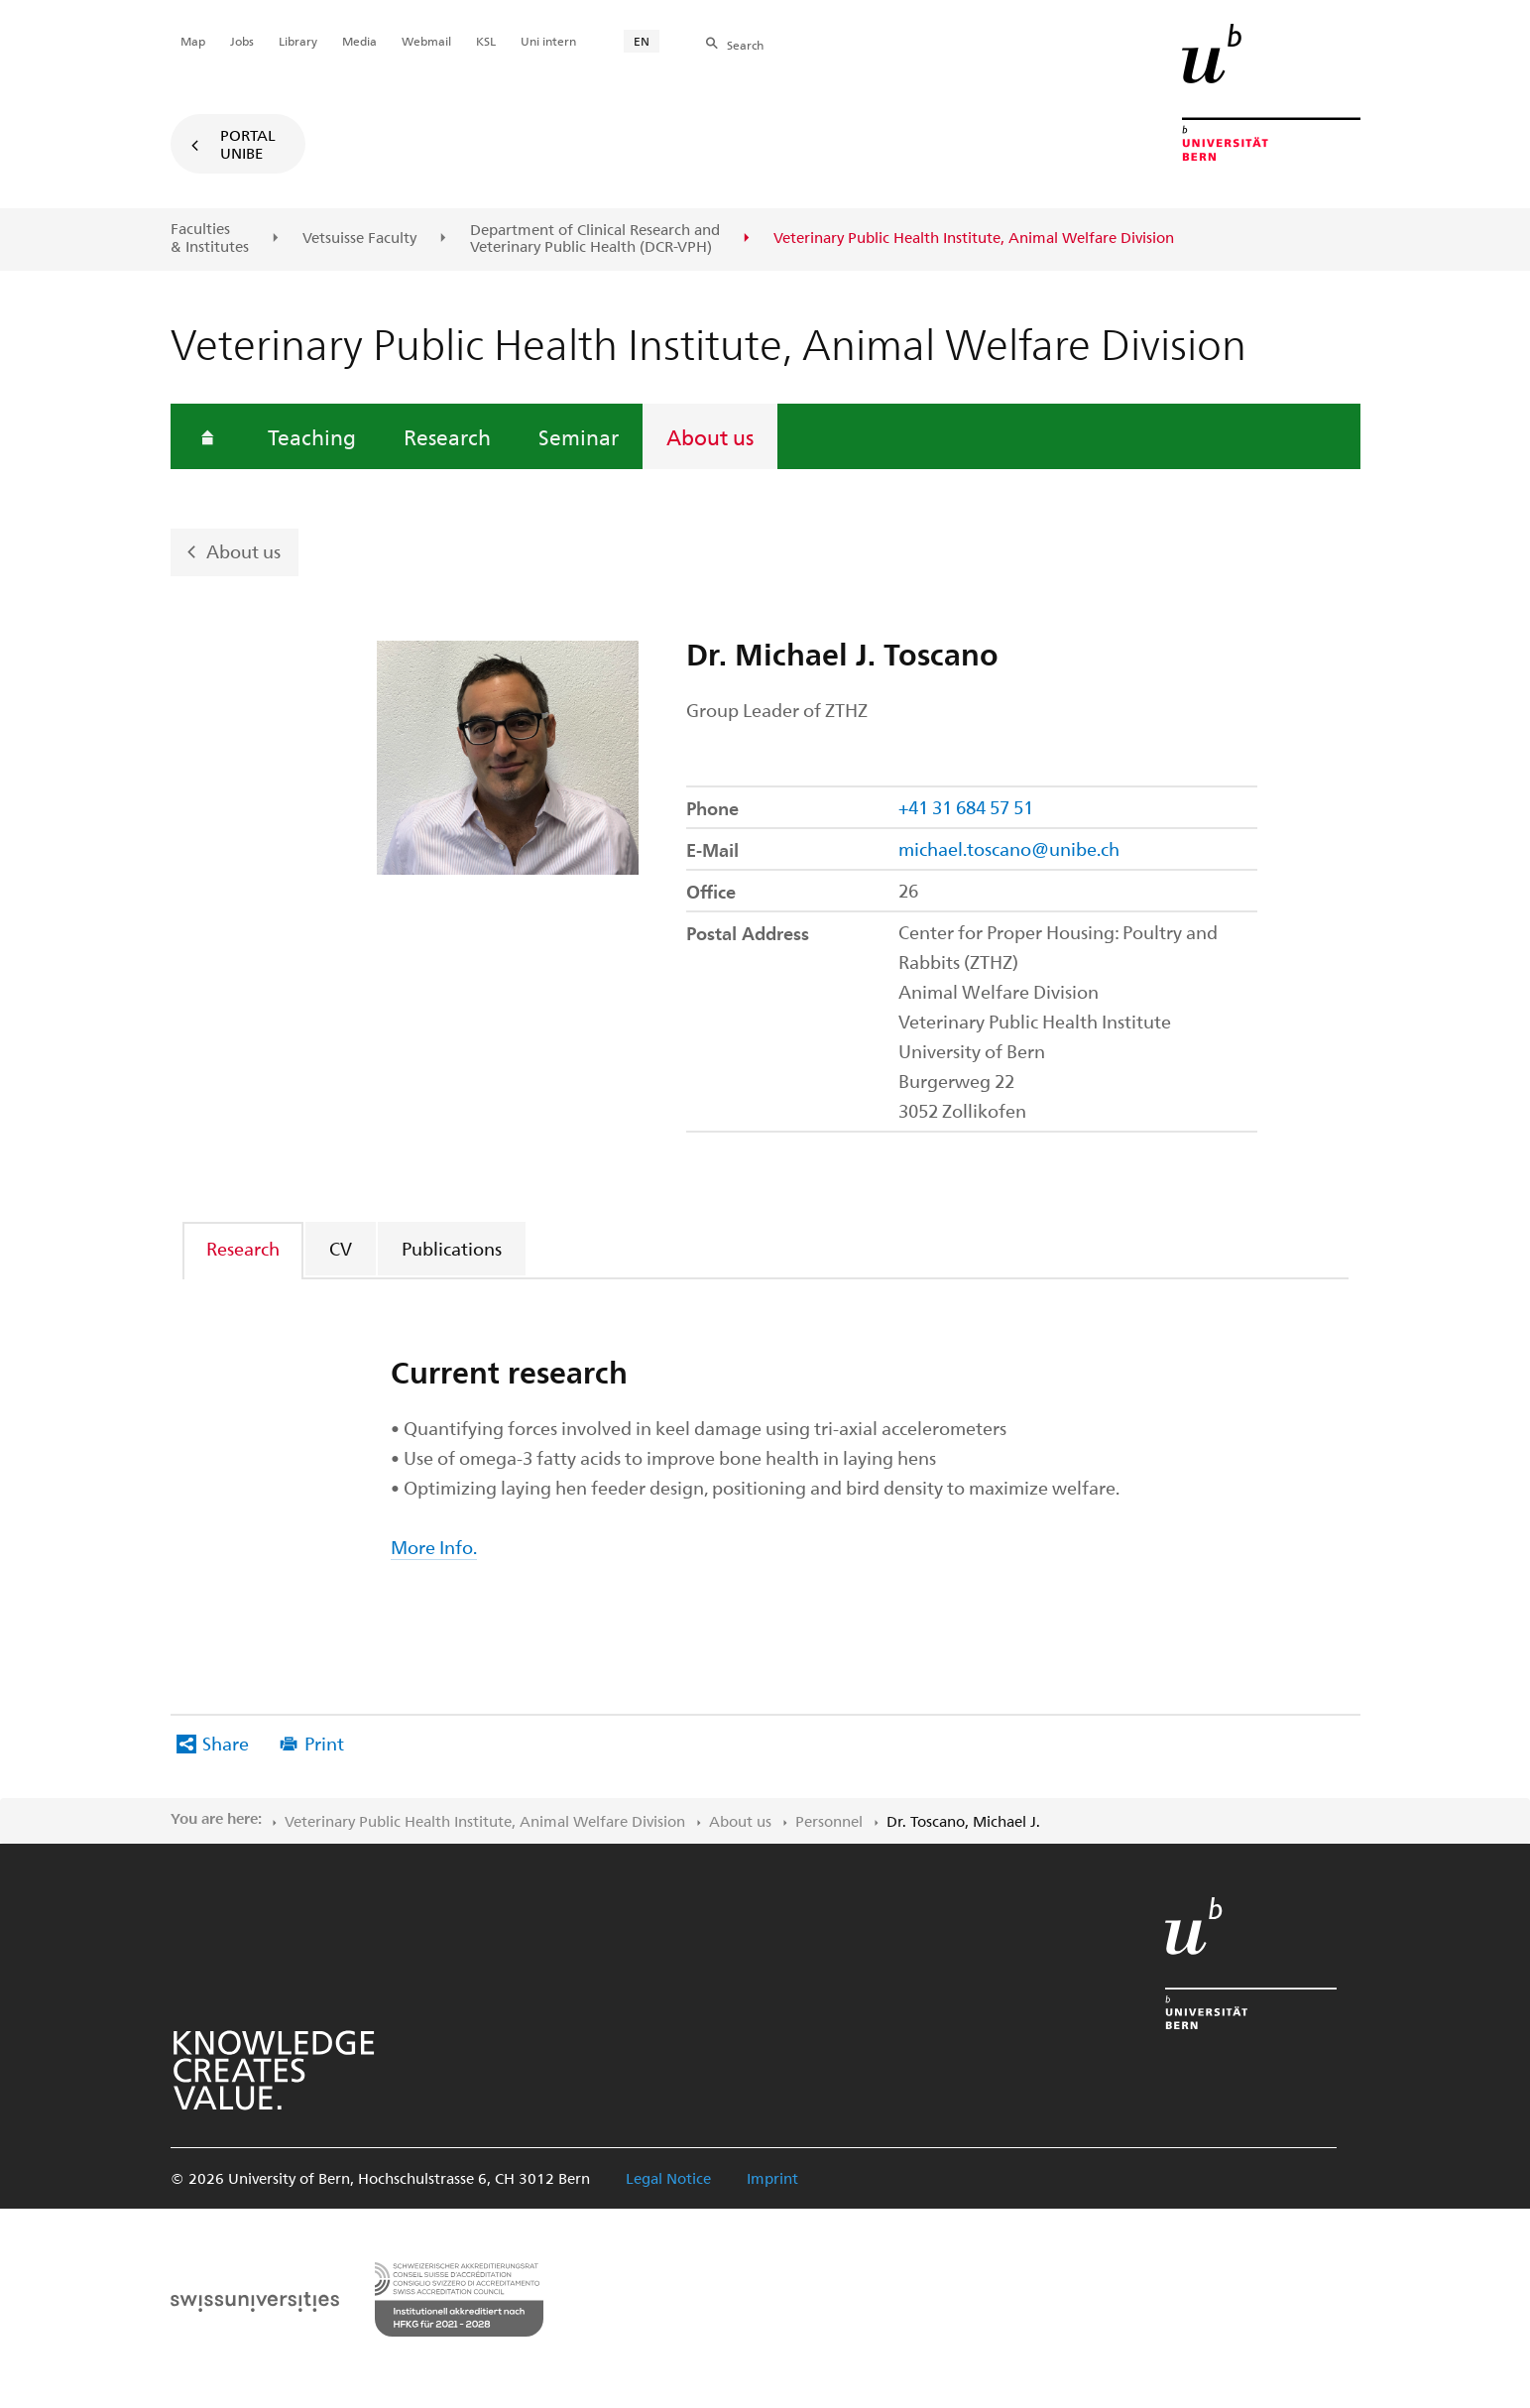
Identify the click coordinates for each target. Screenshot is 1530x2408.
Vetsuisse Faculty (359, 238)
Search (745, 45)
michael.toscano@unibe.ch (1008, 848)
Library (298, 41)
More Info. (434, 1546)
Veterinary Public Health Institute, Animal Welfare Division (485, 1821)
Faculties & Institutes (210, 237)
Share (225, 1743)
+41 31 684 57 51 (965, 806)
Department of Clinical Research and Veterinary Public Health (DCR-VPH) (595, 238)
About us (710, 436)
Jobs (242, 41)
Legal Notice (668, 2178)
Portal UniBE (248, 144)
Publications (452, 1248)
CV (340, 1248)
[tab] (243, 1248)
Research (447, 436)
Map (192, 41)
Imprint (772, 2178)
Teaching (312, 436)
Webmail (426, 41)
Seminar (578, 436)
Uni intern (548, 41)
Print (324, 1743)
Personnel (829, 1821)
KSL (486, 41)
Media (359, 41)
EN (641, 41)
